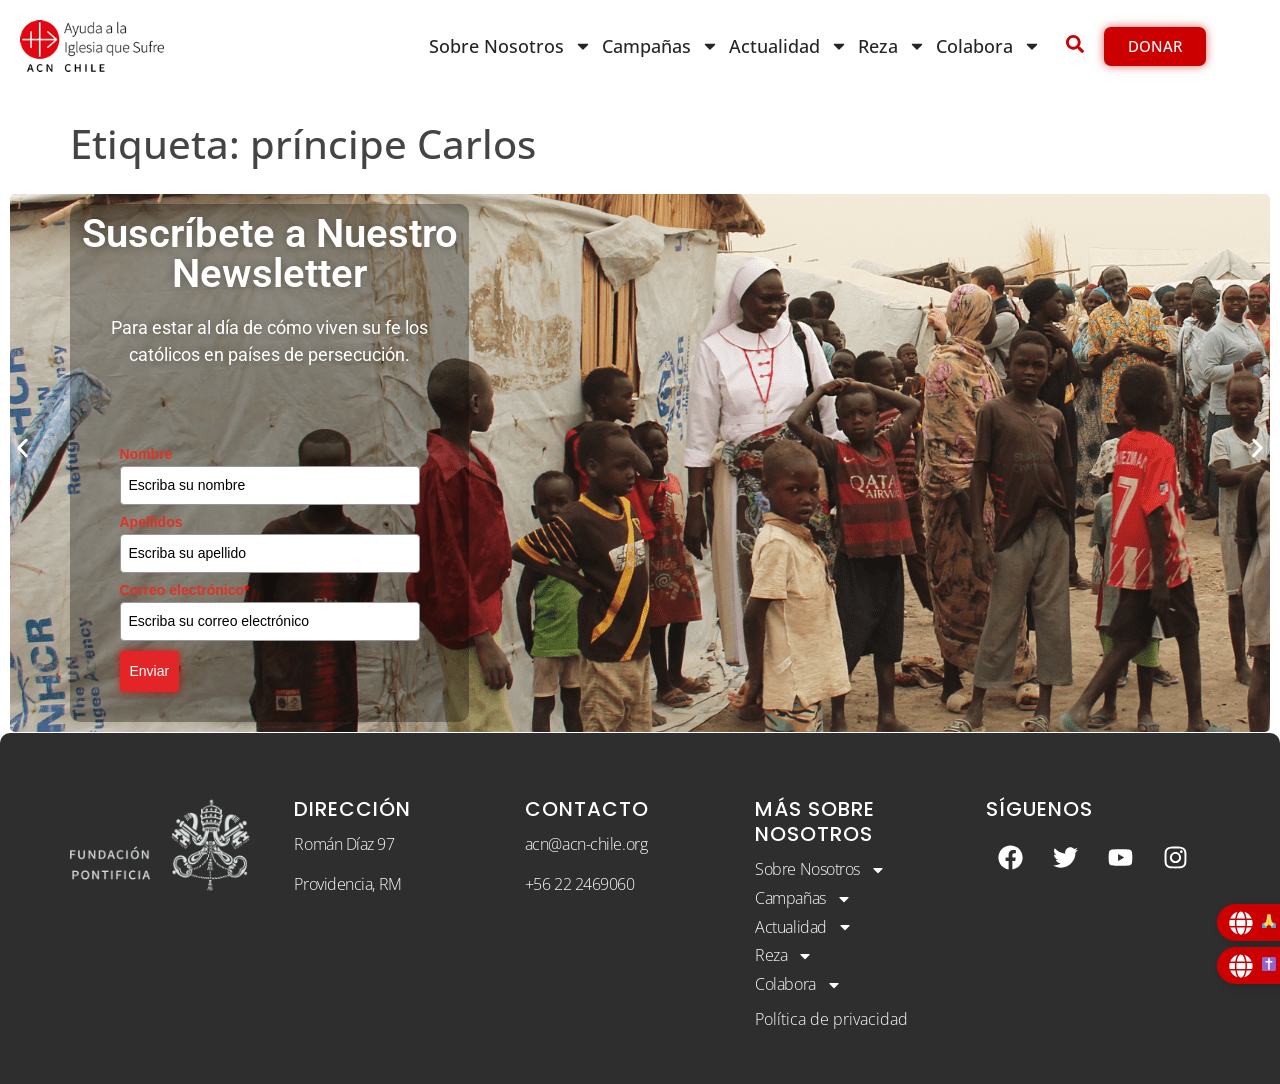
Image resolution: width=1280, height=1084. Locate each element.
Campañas (660, 46)
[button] (22, 448)
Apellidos (151, 522)
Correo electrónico (185, 590)
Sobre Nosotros (510, 46)
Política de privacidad (831, 1019)
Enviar (150, 671)
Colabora (988, 46)
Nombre (146, 454)
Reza (892, 46)
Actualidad (788, 46)
